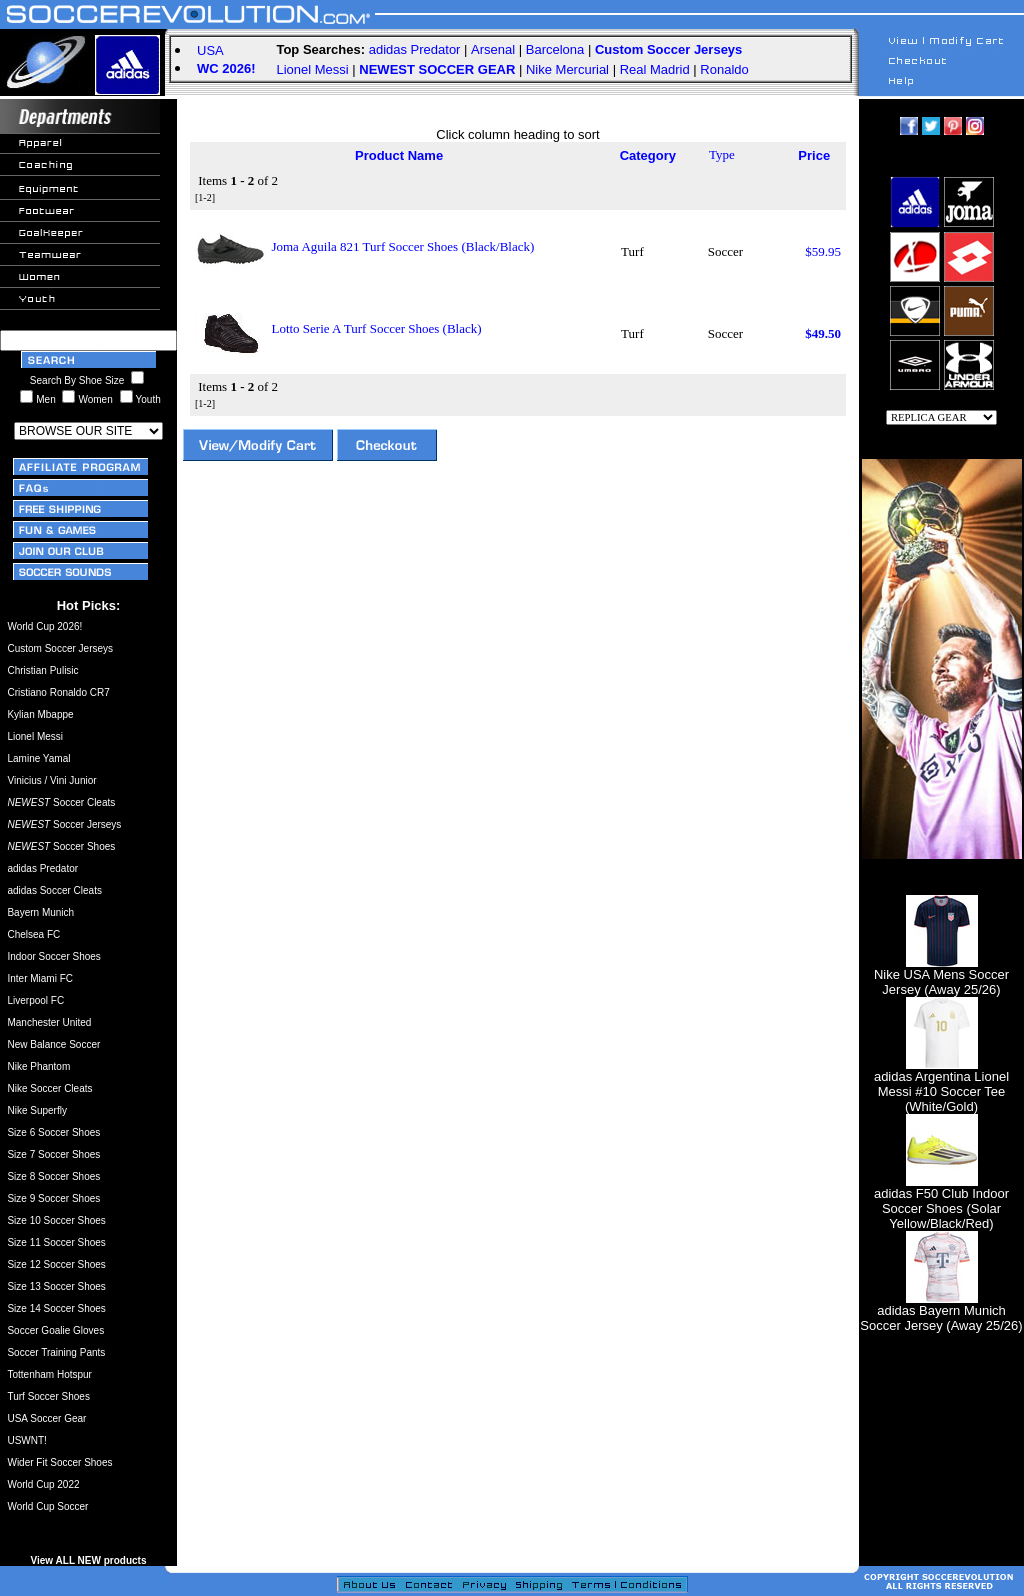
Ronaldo (724, 69)
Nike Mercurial (567, 69)
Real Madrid (655, 69)
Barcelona (555, 49)
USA (210, 50)
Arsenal (493, 49)
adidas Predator (415, 49)
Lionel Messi (312, 69)
